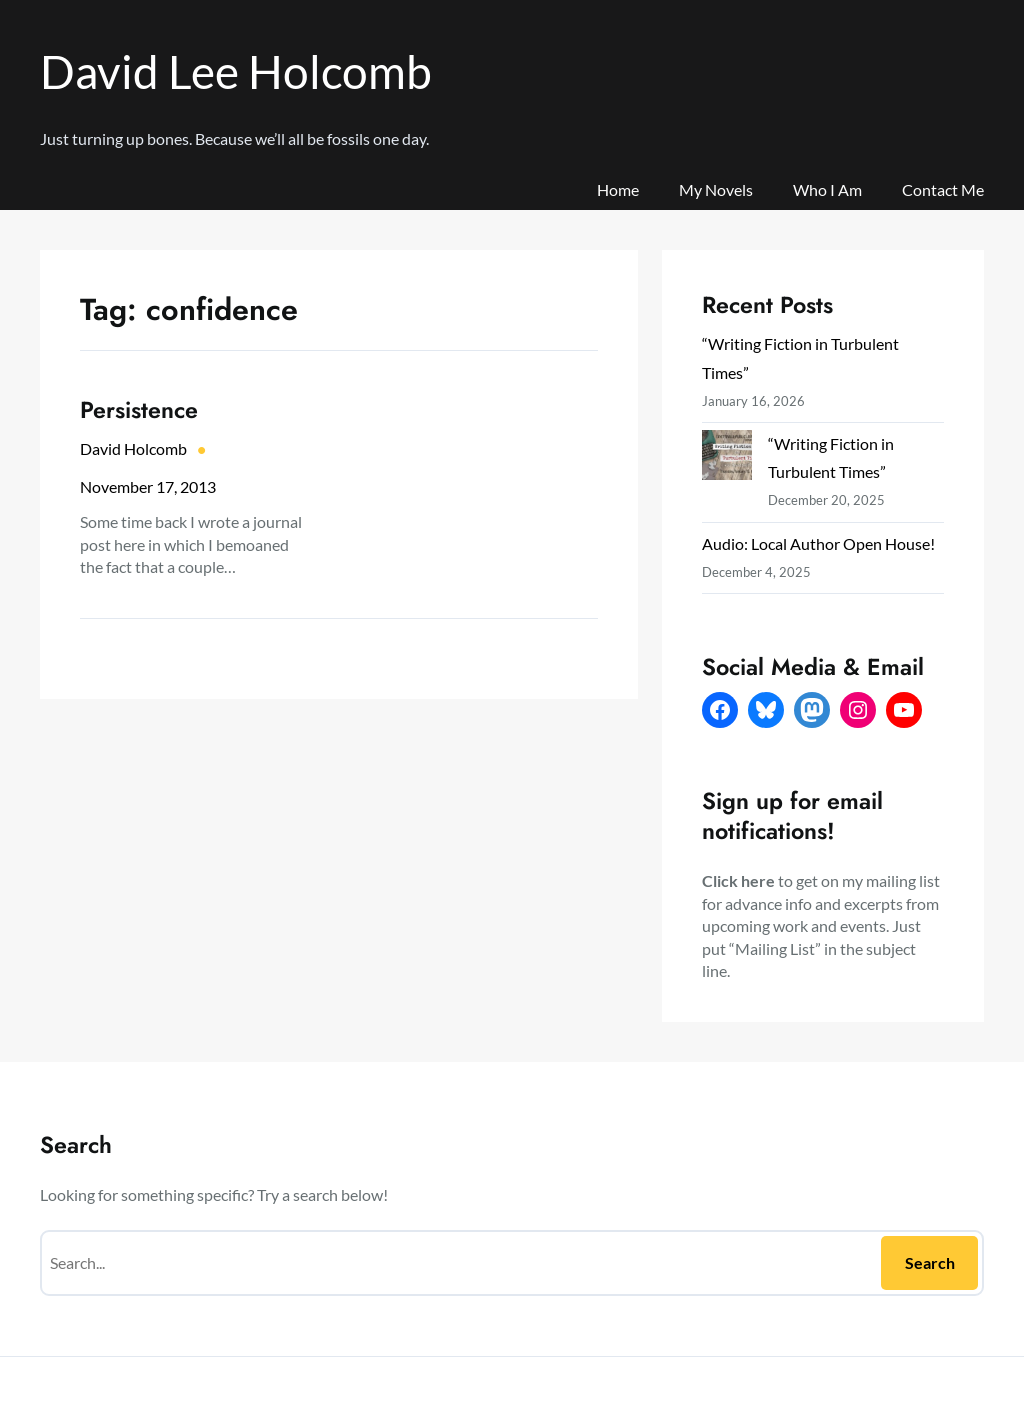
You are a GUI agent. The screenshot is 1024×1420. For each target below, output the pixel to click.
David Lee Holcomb (236, 71)
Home (618, 189)
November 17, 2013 (148, 486)
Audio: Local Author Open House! (818, 543)
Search (930, 1262)
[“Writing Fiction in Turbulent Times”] (727, 459)
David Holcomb (133, 448)
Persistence (139, 410)
